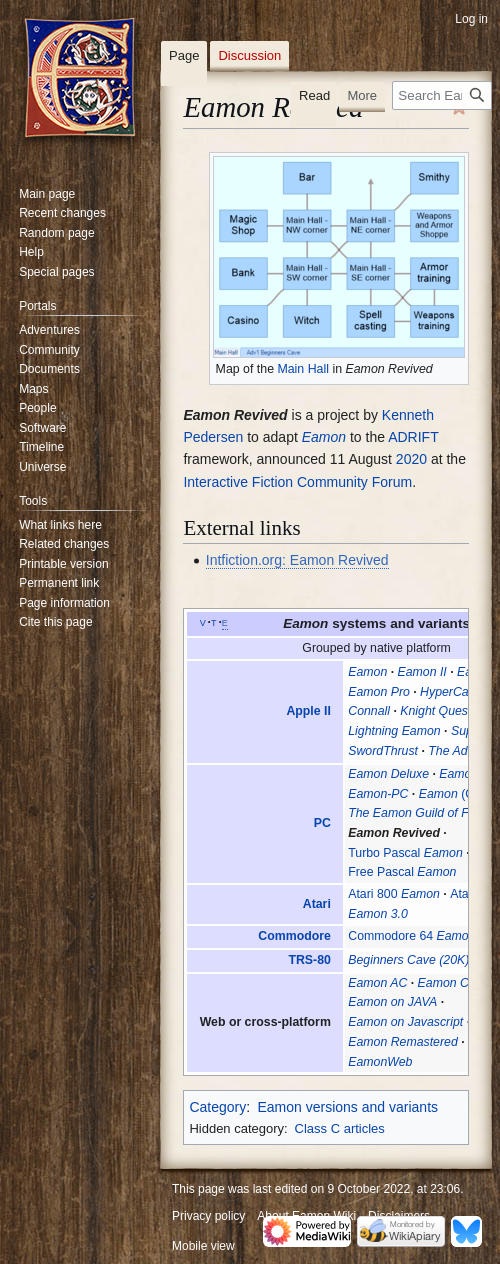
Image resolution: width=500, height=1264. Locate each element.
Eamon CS (448, 983)
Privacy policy (208, 1216)
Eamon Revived (394, 833)
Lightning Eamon (394, 731)
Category (217, 1107)
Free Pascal (402, 872)
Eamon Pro (379, 692)
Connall (369, 711)
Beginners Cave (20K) (408, 960)
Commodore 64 (411, 936)
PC (322, 823)
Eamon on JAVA (392, 1002)
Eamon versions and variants (347, 1107)
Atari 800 (394, 894)
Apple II (308, 711)
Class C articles (340, 1128)
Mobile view (203, 1246)
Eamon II (422, 672)
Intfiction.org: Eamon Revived (297, 560)
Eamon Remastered (403, 1042)
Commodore (294, 936)
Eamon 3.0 (378, 914)
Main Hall (303, 369)
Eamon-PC (378, 794)
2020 (411, 459)
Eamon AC (377, 983)
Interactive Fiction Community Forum (297, 482)
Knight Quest (435, 711)
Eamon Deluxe (388, 774)
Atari (317, 904)
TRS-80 (309, 960)
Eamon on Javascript (405, 1022)
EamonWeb (380, 1062)
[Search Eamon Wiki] (442, 95)
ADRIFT (413, 437)
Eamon (324, 437)
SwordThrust (383, 751)
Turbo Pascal (405, 853)
